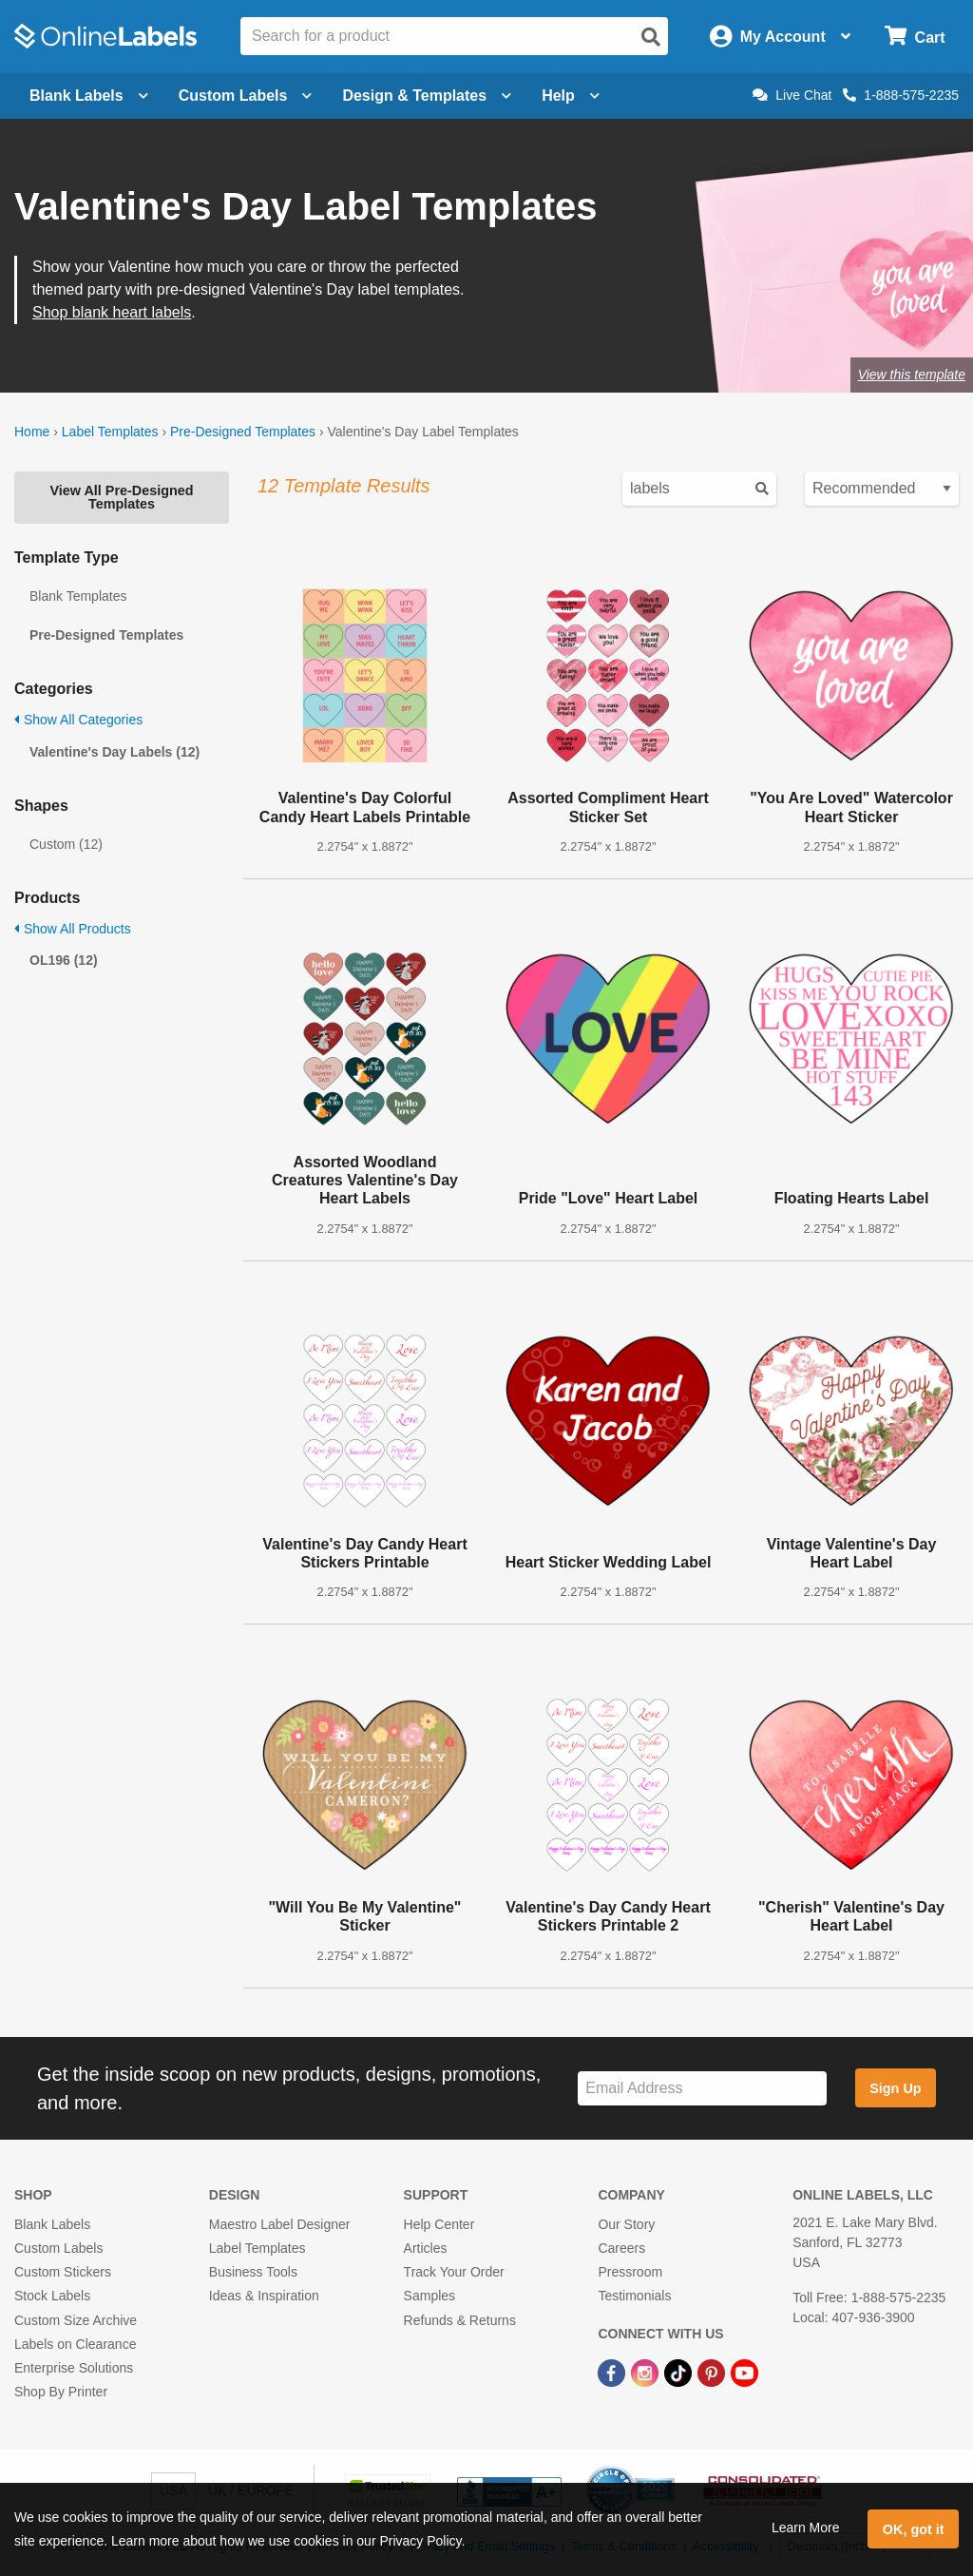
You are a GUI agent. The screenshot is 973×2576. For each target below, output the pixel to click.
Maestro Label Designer (280, 2224)
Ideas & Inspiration (264, 2295)
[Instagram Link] (646, 2371)
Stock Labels (52, 2295)
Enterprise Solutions (73, 2367)
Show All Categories (78, 719)
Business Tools (253, 2271)
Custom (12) (66, 844)
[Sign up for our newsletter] (702, 2088)
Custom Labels (58, 2248)
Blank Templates (77, 596)
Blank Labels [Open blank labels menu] (88, 95)
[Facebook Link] (613, 2371)
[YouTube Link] (744, 2371)
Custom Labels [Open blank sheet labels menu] (246, 95)
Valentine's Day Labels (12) (114, 751)
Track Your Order (454, 2271)
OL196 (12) (63, 960)
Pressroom (630, 2271)
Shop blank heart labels (111, 312)
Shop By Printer (60, 2391)
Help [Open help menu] (571, 95)
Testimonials (634, 2295)
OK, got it (913, 2529)
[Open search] (651, 37)
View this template (911, 374)
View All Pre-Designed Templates (121, 497)
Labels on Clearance (75, 2344)
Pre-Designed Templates (242, 431)
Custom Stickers (62, 2271)
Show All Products (72, 928)
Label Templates (110, 431)
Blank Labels (52, 2224)
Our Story (626, 2224)
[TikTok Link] (680, 2371)
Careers (621, 2248)
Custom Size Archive (75, 2320)
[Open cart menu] (914, 36)
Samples (429, 2295)
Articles (426, 2248)
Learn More (806, 2527)
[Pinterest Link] (713, 2371)
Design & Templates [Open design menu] (426, 95)
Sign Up (895, 2088)
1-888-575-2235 (901, 95)
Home (31, 431)
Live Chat (792, 95)
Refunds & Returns (460, 2320)
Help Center (439, 2224)
